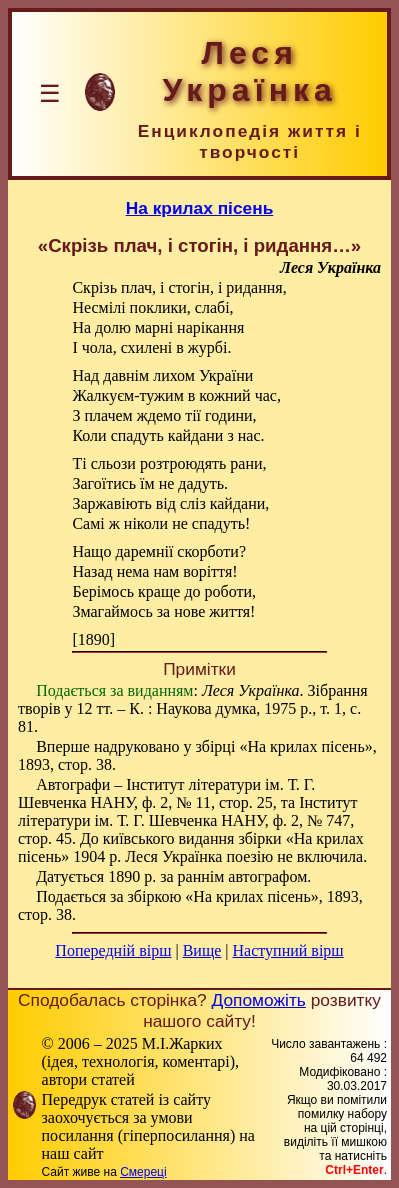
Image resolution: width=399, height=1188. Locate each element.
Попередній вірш (113, 950)
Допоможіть (259, 1000)
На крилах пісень (200, 208)
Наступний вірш (288, 950)
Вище (202, 950)
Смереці (143, 1172)
